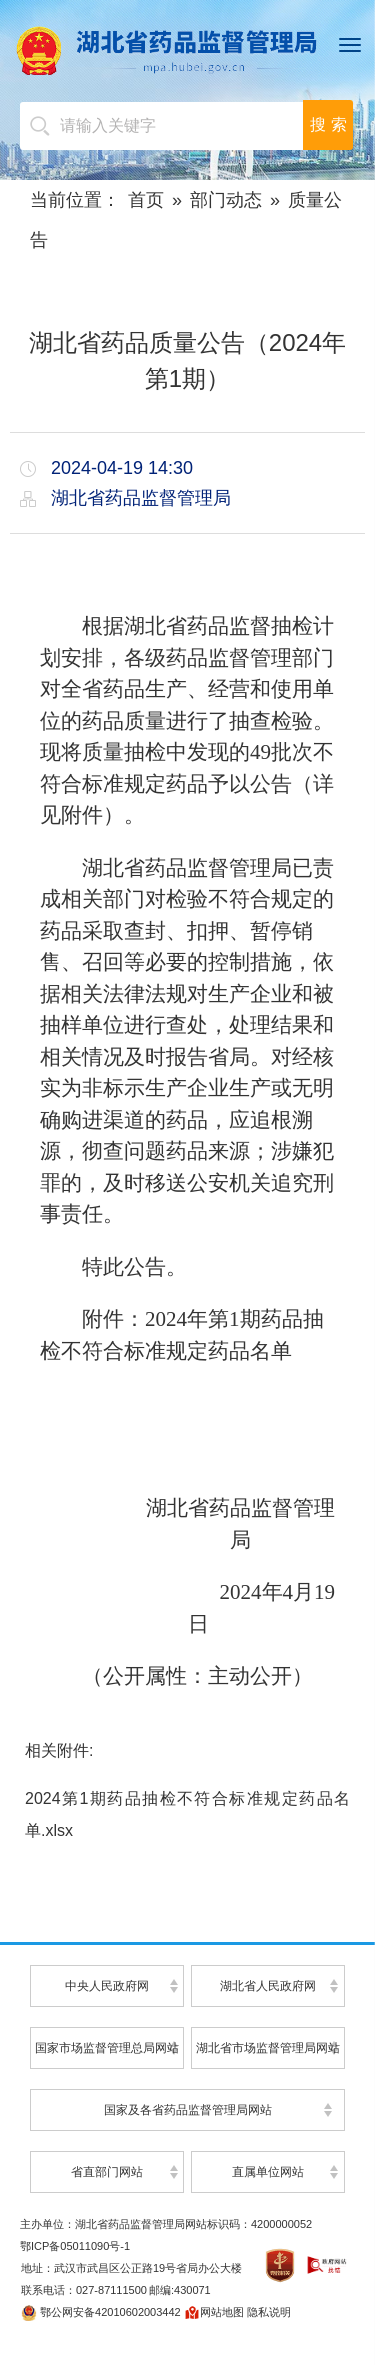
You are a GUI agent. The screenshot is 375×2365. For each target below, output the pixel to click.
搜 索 (328, 124)
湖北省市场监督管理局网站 (268, 2048)
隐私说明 (269, 2312)
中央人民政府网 (107, 1986)
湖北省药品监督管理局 (187, 50)
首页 (146, 200)
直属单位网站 (268, 2172)
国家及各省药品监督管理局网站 (188, 2110)
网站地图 (214, 2312)
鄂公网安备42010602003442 (101, 2312)
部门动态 (226, 200)
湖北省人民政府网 (268, 1986)
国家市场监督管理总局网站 (107, 2048)
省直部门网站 (107, 2172)
